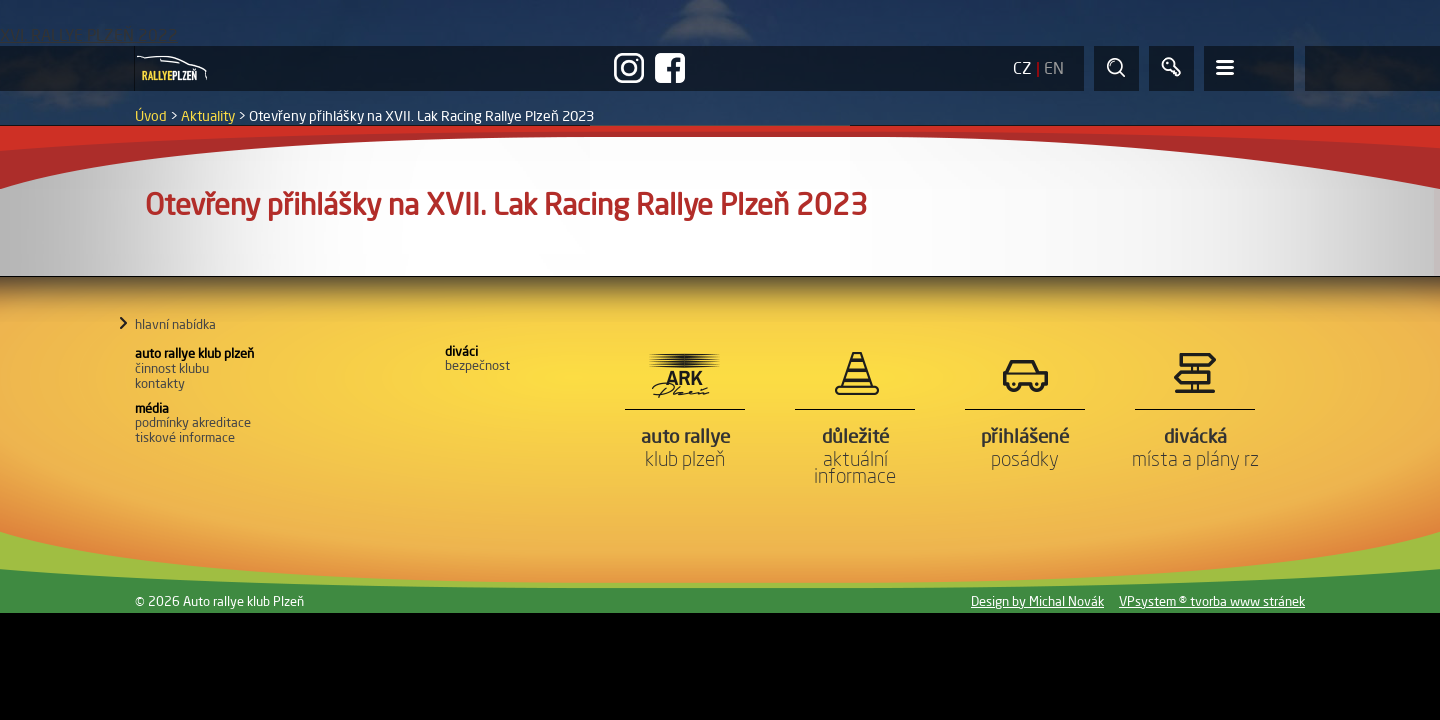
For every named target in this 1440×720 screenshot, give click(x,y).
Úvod (151, 116)
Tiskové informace (185, 437)
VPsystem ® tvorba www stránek (1212, 601)
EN (1054, 68)
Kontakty (160, 383)
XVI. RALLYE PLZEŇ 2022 (89, 35)
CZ (1022, 68)
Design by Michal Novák (1037, 601)
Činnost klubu (172, 368)
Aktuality (208, 116)
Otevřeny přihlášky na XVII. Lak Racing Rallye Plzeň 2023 (421, 116)
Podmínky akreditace (193, 422)
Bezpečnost (477, 365)
